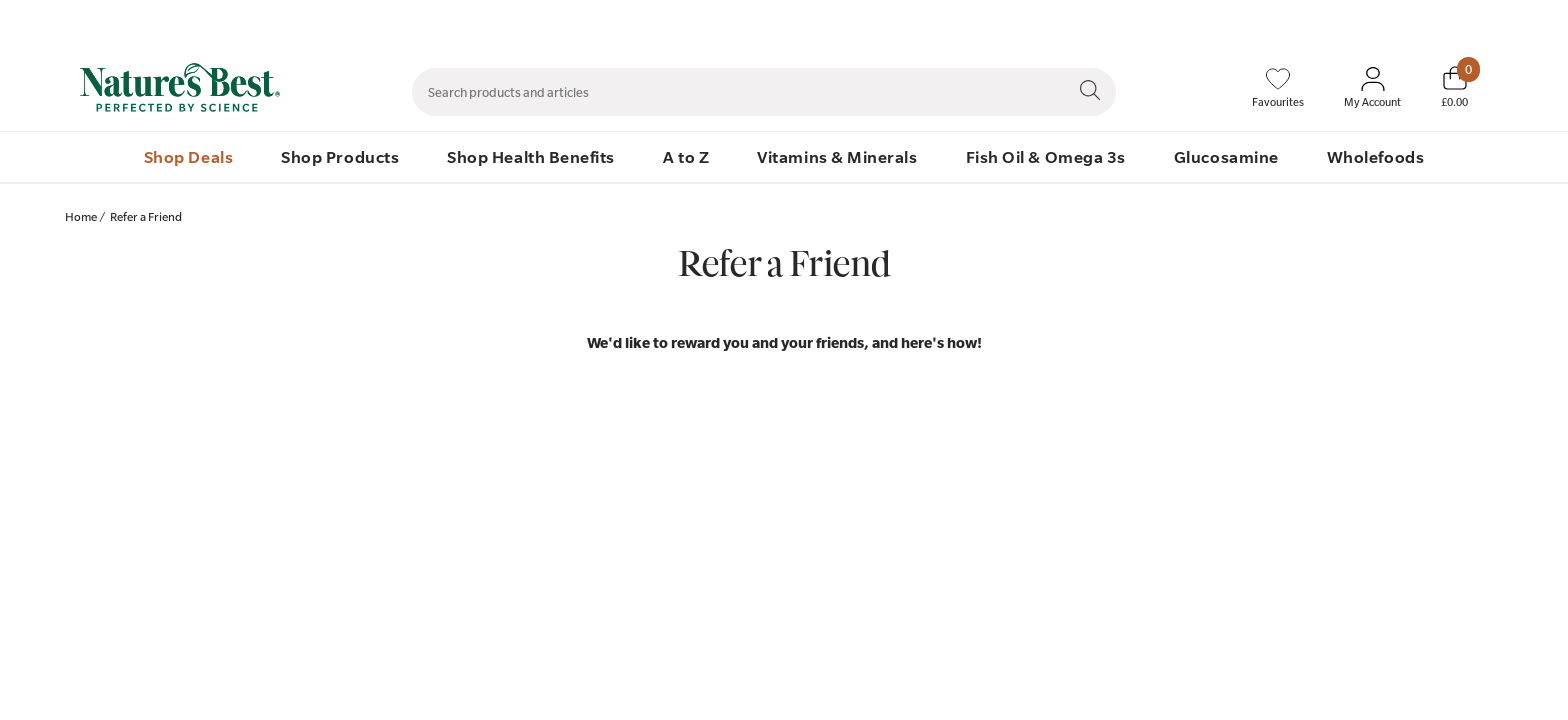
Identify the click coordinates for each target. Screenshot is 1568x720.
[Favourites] (1278, 88)
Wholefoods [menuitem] (1375, 156)
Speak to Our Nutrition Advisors (1222, 21)
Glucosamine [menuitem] (1226, 156)
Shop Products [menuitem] (340, 156)
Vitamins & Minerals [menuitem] (837, 156)
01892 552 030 (1466, 21)
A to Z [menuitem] (686, 156)
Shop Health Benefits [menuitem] (531, 156)
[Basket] (1454, 87)
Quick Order (1366, 21)
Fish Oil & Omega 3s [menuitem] (1046, 156)
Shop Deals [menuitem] (188, 156)
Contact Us (1081, 21)
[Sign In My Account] (1372, 88)
